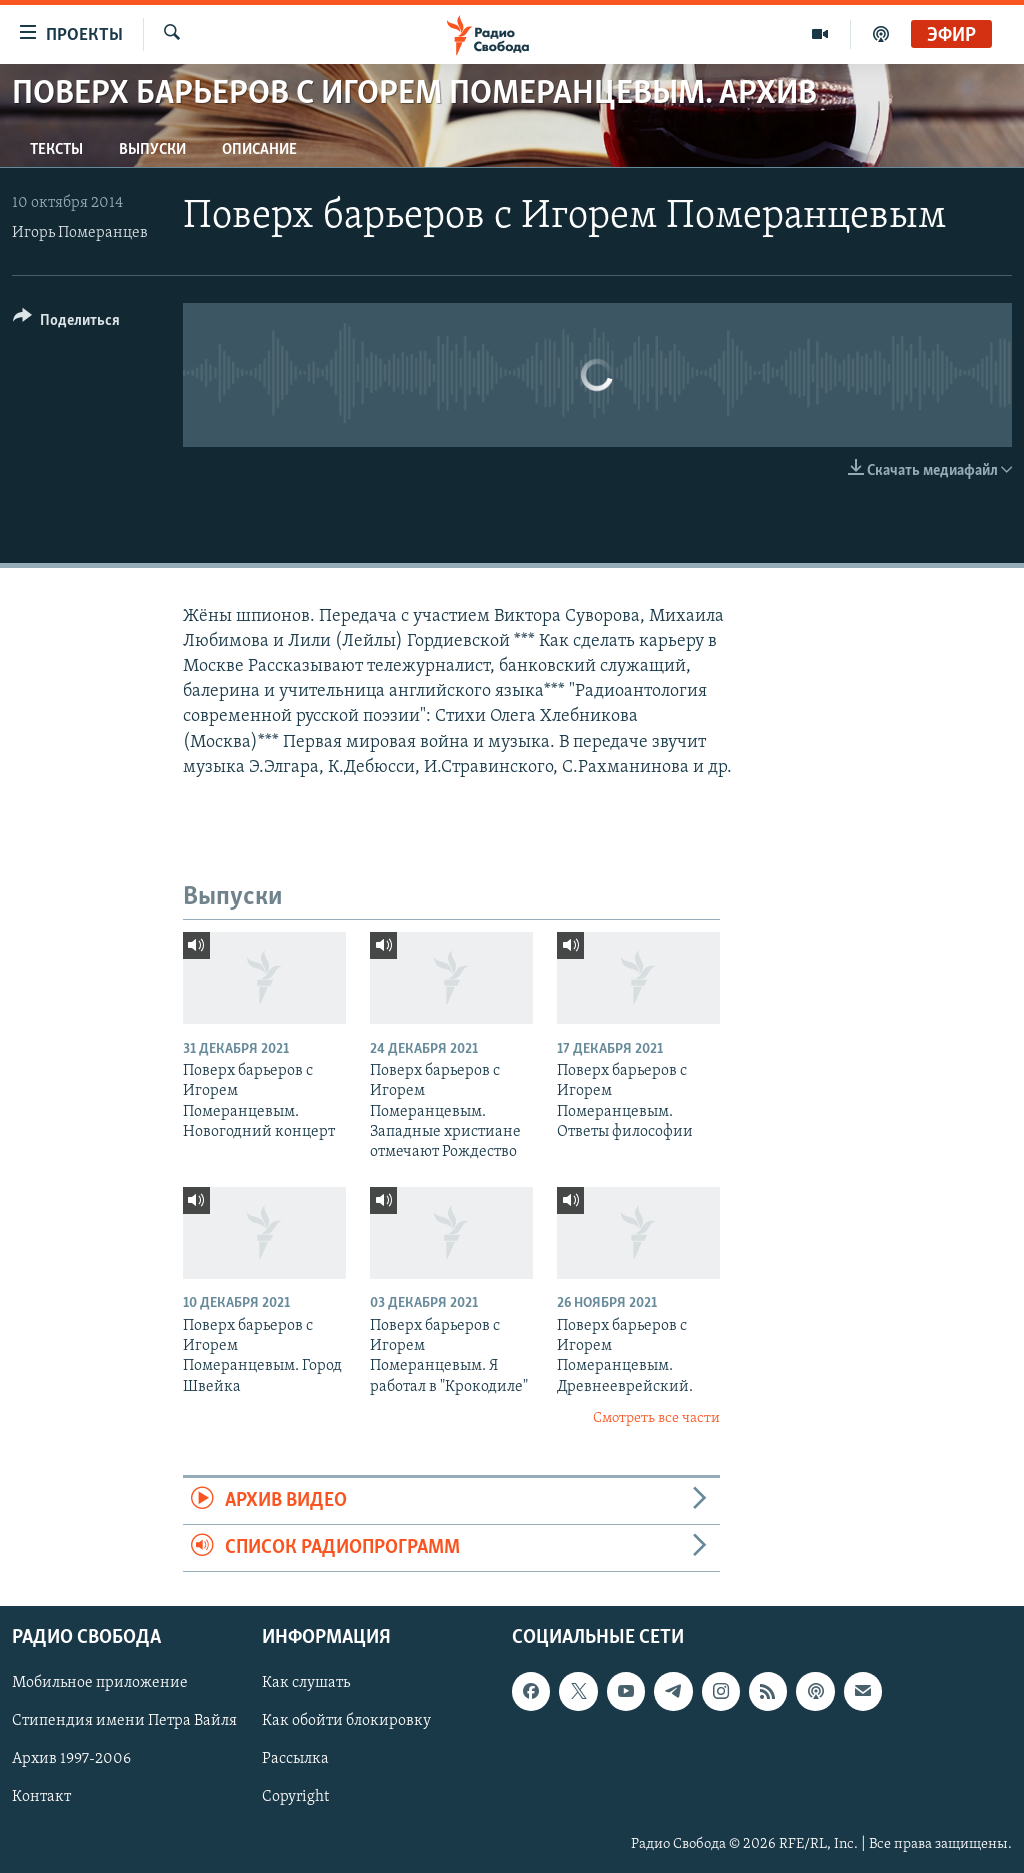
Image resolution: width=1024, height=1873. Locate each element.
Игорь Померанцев (80, 233)
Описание (259, 150)
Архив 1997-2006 (71, 1760)
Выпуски (152, 150)
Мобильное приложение (100, 1684)
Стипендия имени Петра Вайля (124, 1722)
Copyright (295, 1798)
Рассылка (295, 1760)
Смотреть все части (656, 1418)
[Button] (66, 323)
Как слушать (306, 1684)
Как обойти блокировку (346, 1722)
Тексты (56, 150)
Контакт (41, 1798)
